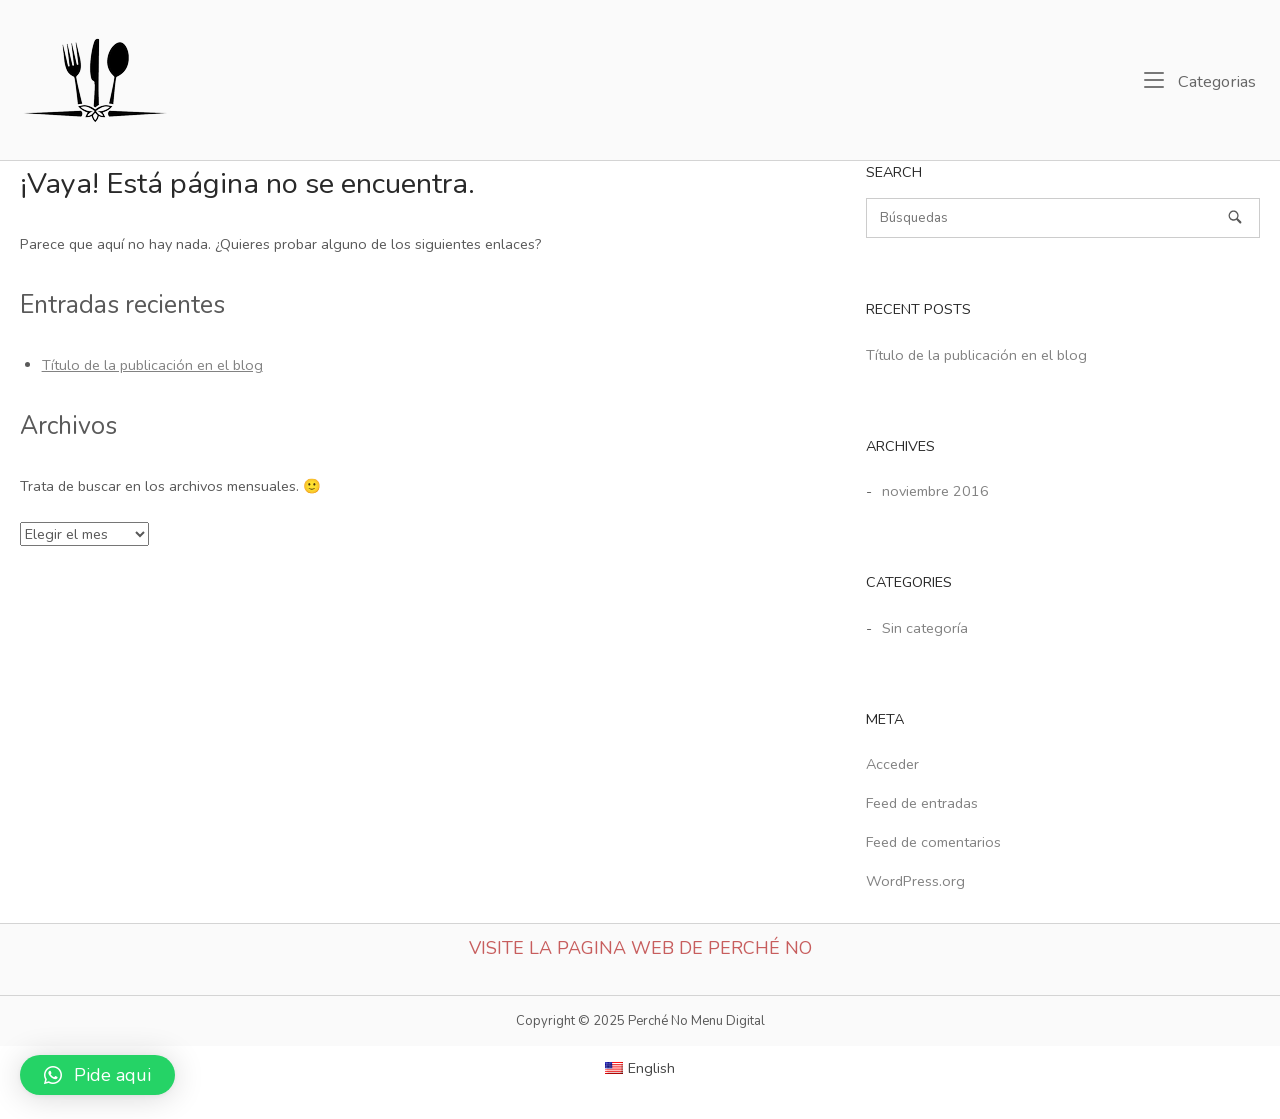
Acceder (892, 764)
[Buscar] (1063, 218)
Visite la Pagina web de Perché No (640, 948)
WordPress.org (915, 881)
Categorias (1200, 81)
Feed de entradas (922, 803)
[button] (97, 1075)
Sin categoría (925, 628)
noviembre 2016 (935, 491)
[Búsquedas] (1235, 217)
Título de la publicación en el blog (152, 365)
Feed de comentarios (933, 842)
